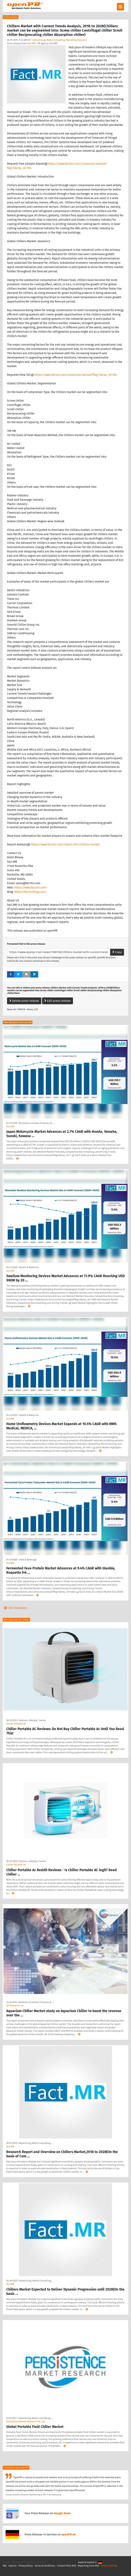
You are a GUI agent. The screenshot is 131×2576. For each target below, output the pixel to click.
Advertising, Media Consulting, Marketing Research (60, 40)
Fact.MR (31, 43)
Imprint (12, 2565)
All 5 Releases (14, 1608)
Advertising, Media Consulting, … (36, 2143)
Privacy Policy (26, 2565)
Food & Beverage (28, 1559)
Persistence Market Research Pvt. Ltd (25, 2421)
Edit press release (57, 1000)
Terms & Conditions (45, 2565)
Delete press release (24, 1000)
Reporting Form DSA (88, 2565)
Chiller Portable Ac (16, 1864)
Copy (117, 952)
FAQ (4, 2565)
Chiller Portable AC (16, 1723)
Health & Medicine (29, 1267)
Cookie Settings (109, 2565)
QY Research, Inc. (15, 2005)
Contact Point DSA (66, 2565)
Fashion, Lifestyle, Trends (32, 1720)
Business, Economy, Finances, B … (36, 1123)
